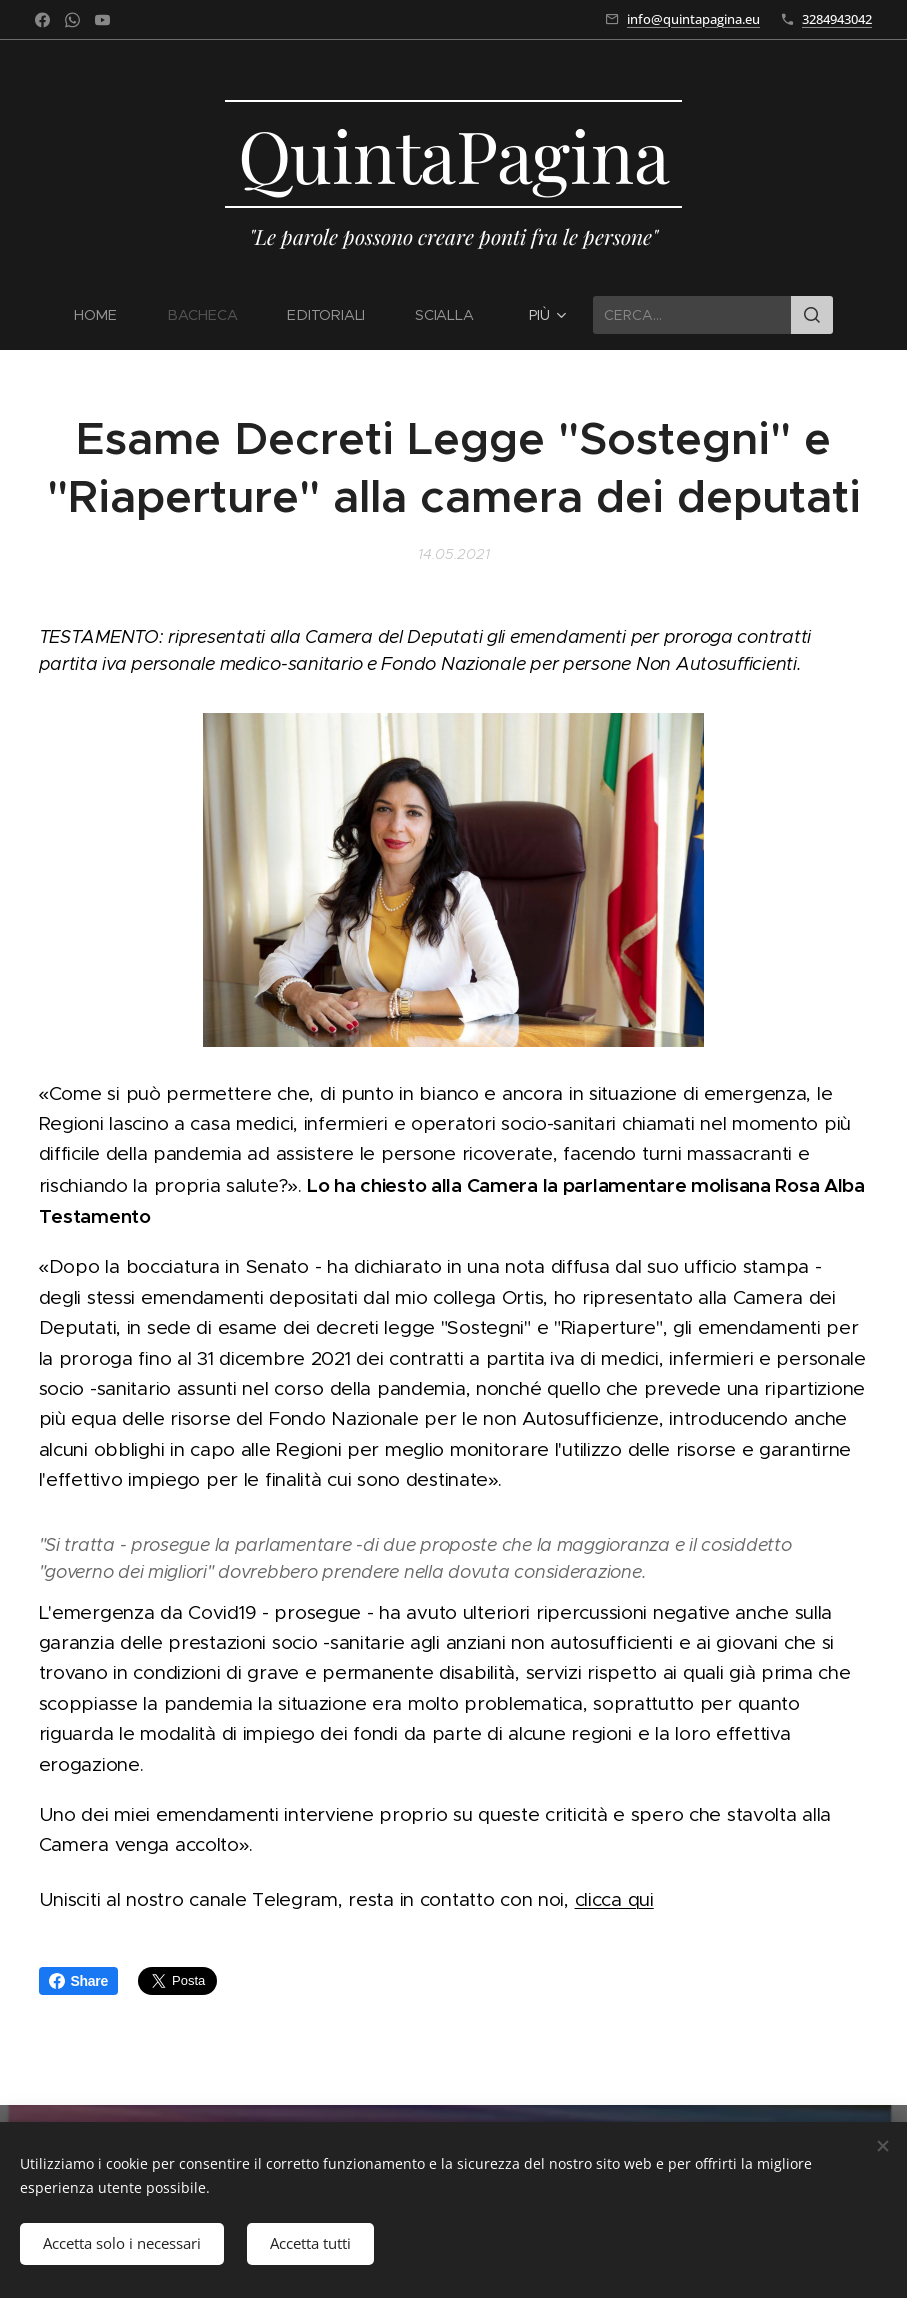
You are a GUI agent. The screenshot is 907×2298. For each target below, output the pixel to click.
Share (79, 1981)
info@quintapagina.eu (693, 19)
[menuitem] (107, 315)
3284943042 (837, 19)
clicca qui (614, 1899)
